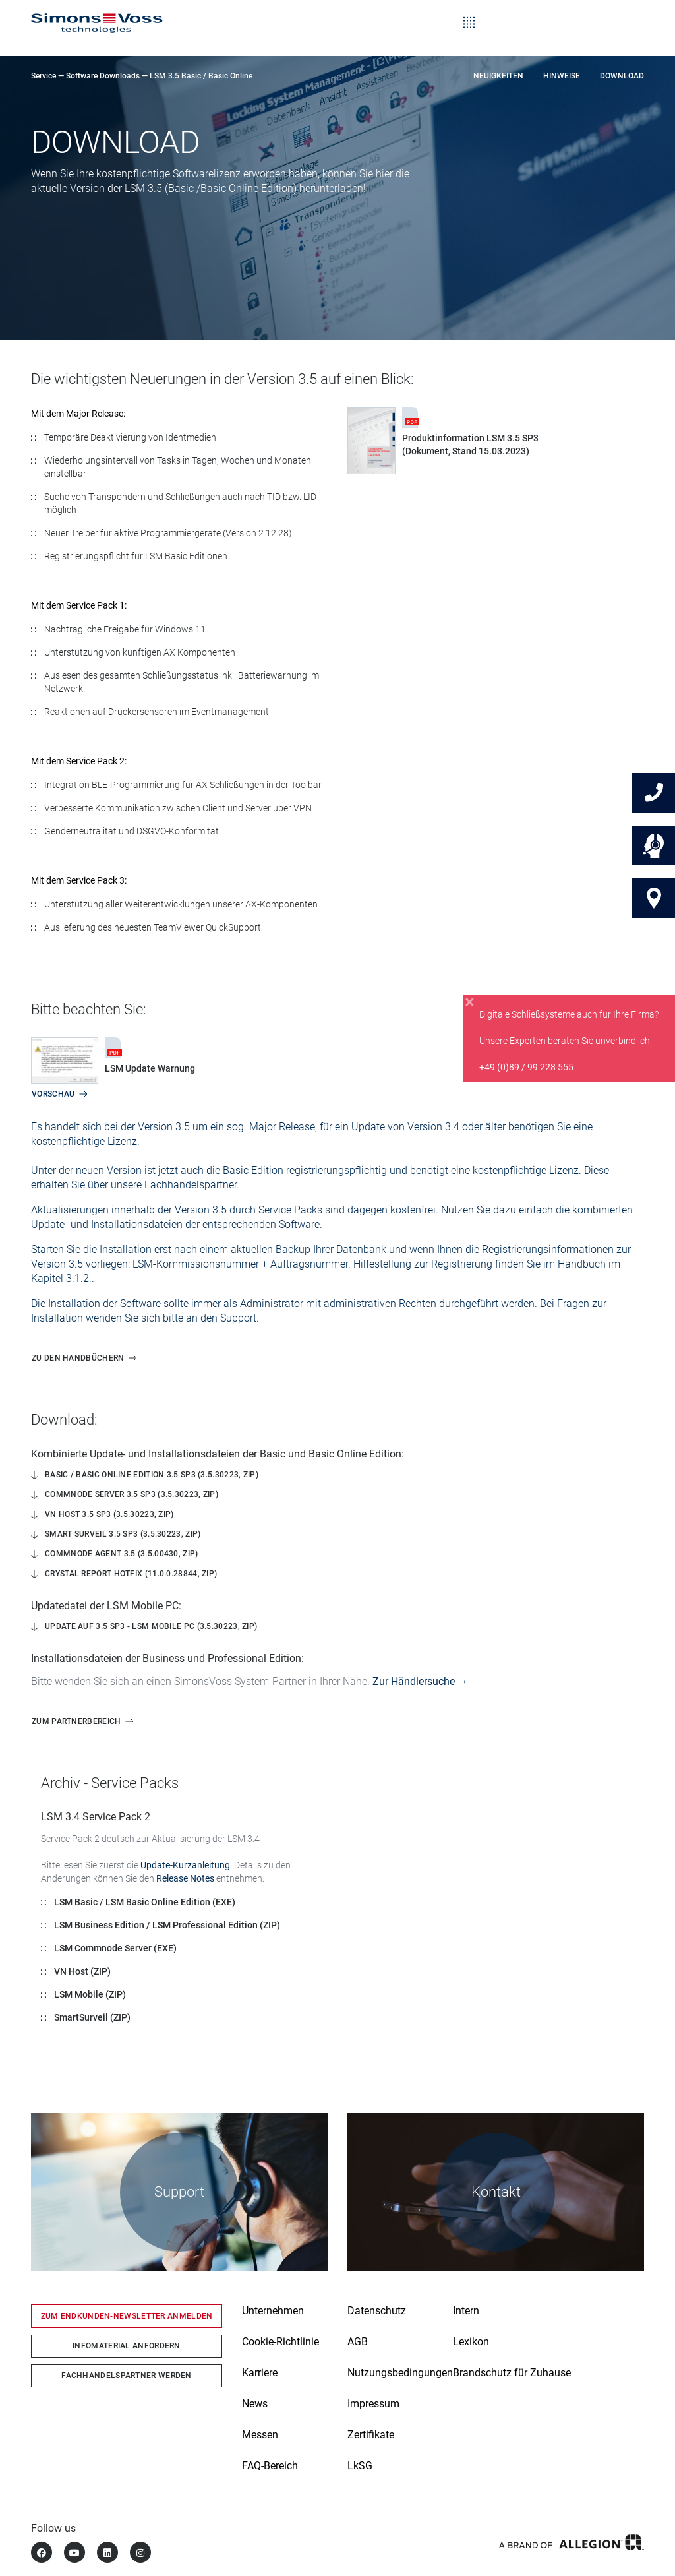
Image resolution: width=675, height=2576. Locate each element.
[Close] (470, 1002)
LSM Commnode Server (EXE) (115, 1948)
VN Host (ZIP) (82, 1971)
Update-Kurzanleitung (185, 1865)
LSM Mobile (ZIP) (90, 1994)
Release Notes (185, 1878)
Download (622, 75)
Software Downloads (103, 75)
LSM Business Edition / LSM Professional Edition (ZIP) (167, 1925)
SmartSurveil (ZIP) (92, 2017)
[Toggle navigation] (469, 13)
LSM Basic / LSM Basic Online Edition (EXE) (144, 1902)
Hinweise (561, 75)
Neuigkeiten (498, 75)
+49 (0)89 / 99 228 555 (526, 1067)
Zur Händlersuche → (420, 1681)
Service (43, 75)
